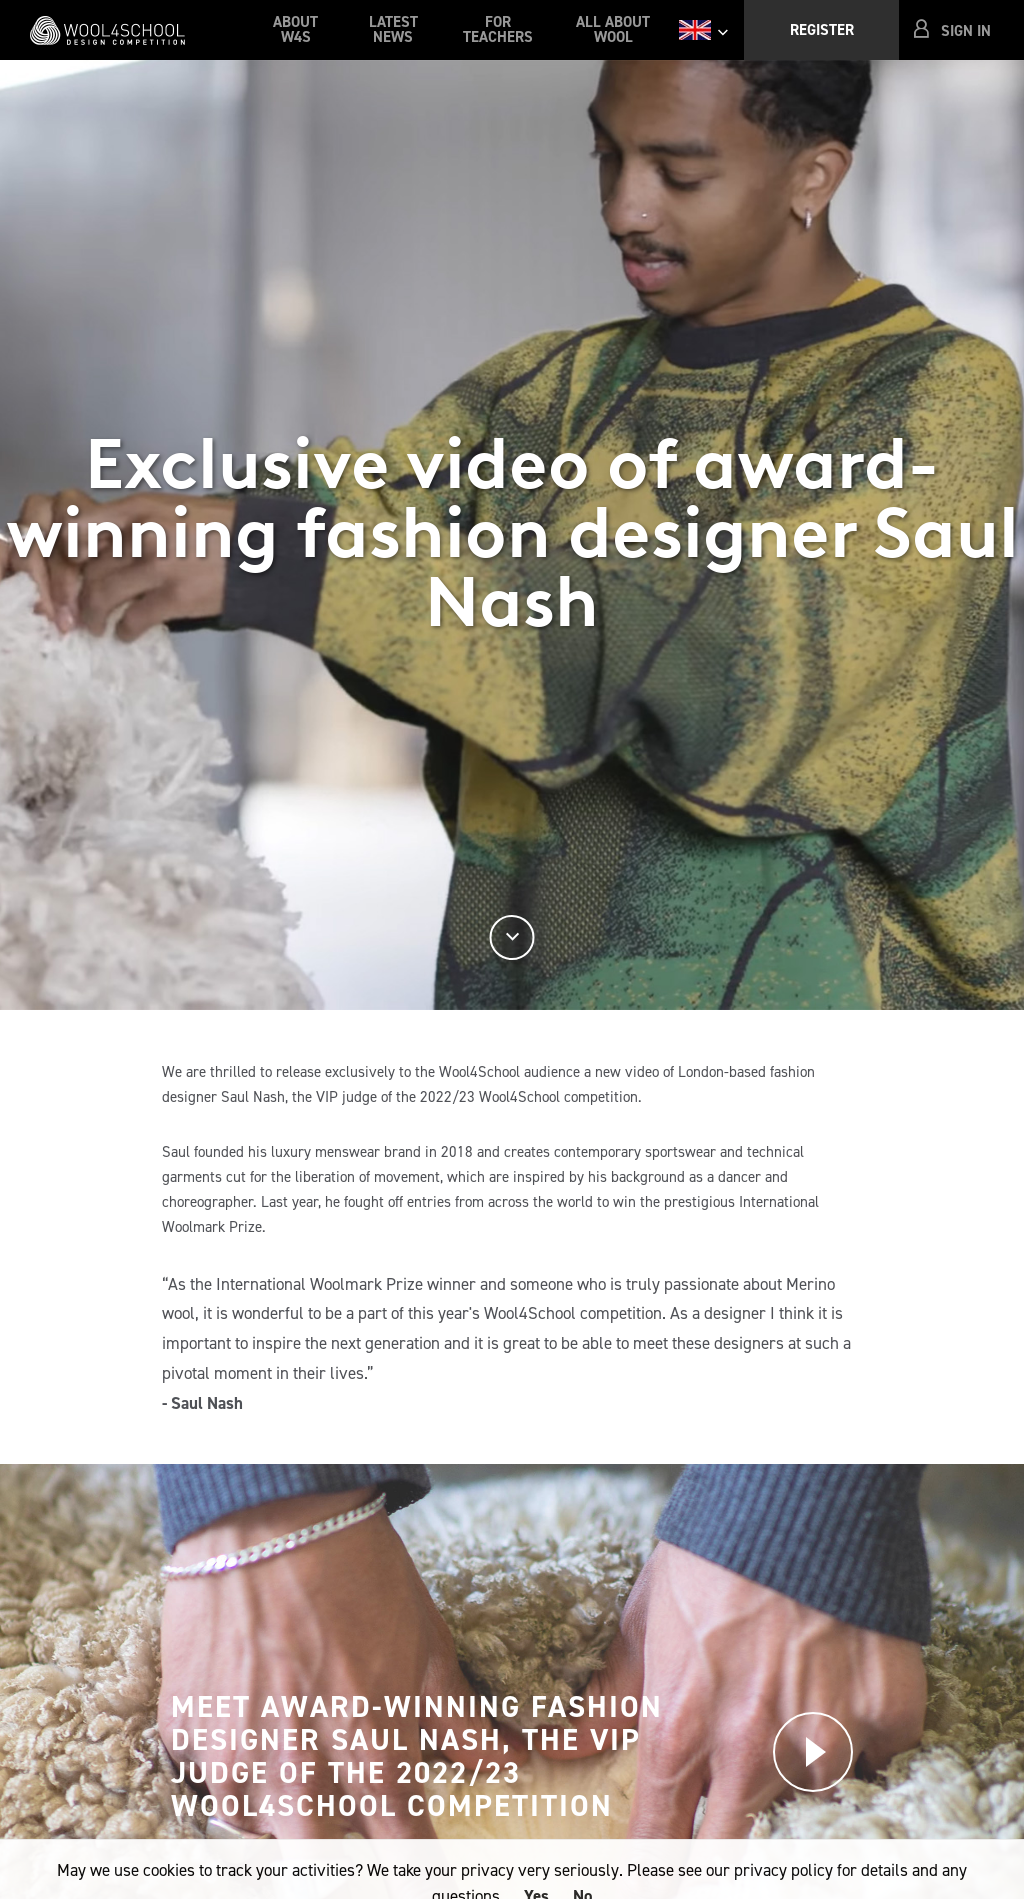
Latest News (393, 29)
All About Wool (613, 29)
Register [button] (822, 30)
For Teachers (498, 29)
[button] (954, 30)
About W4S (295, 29)
